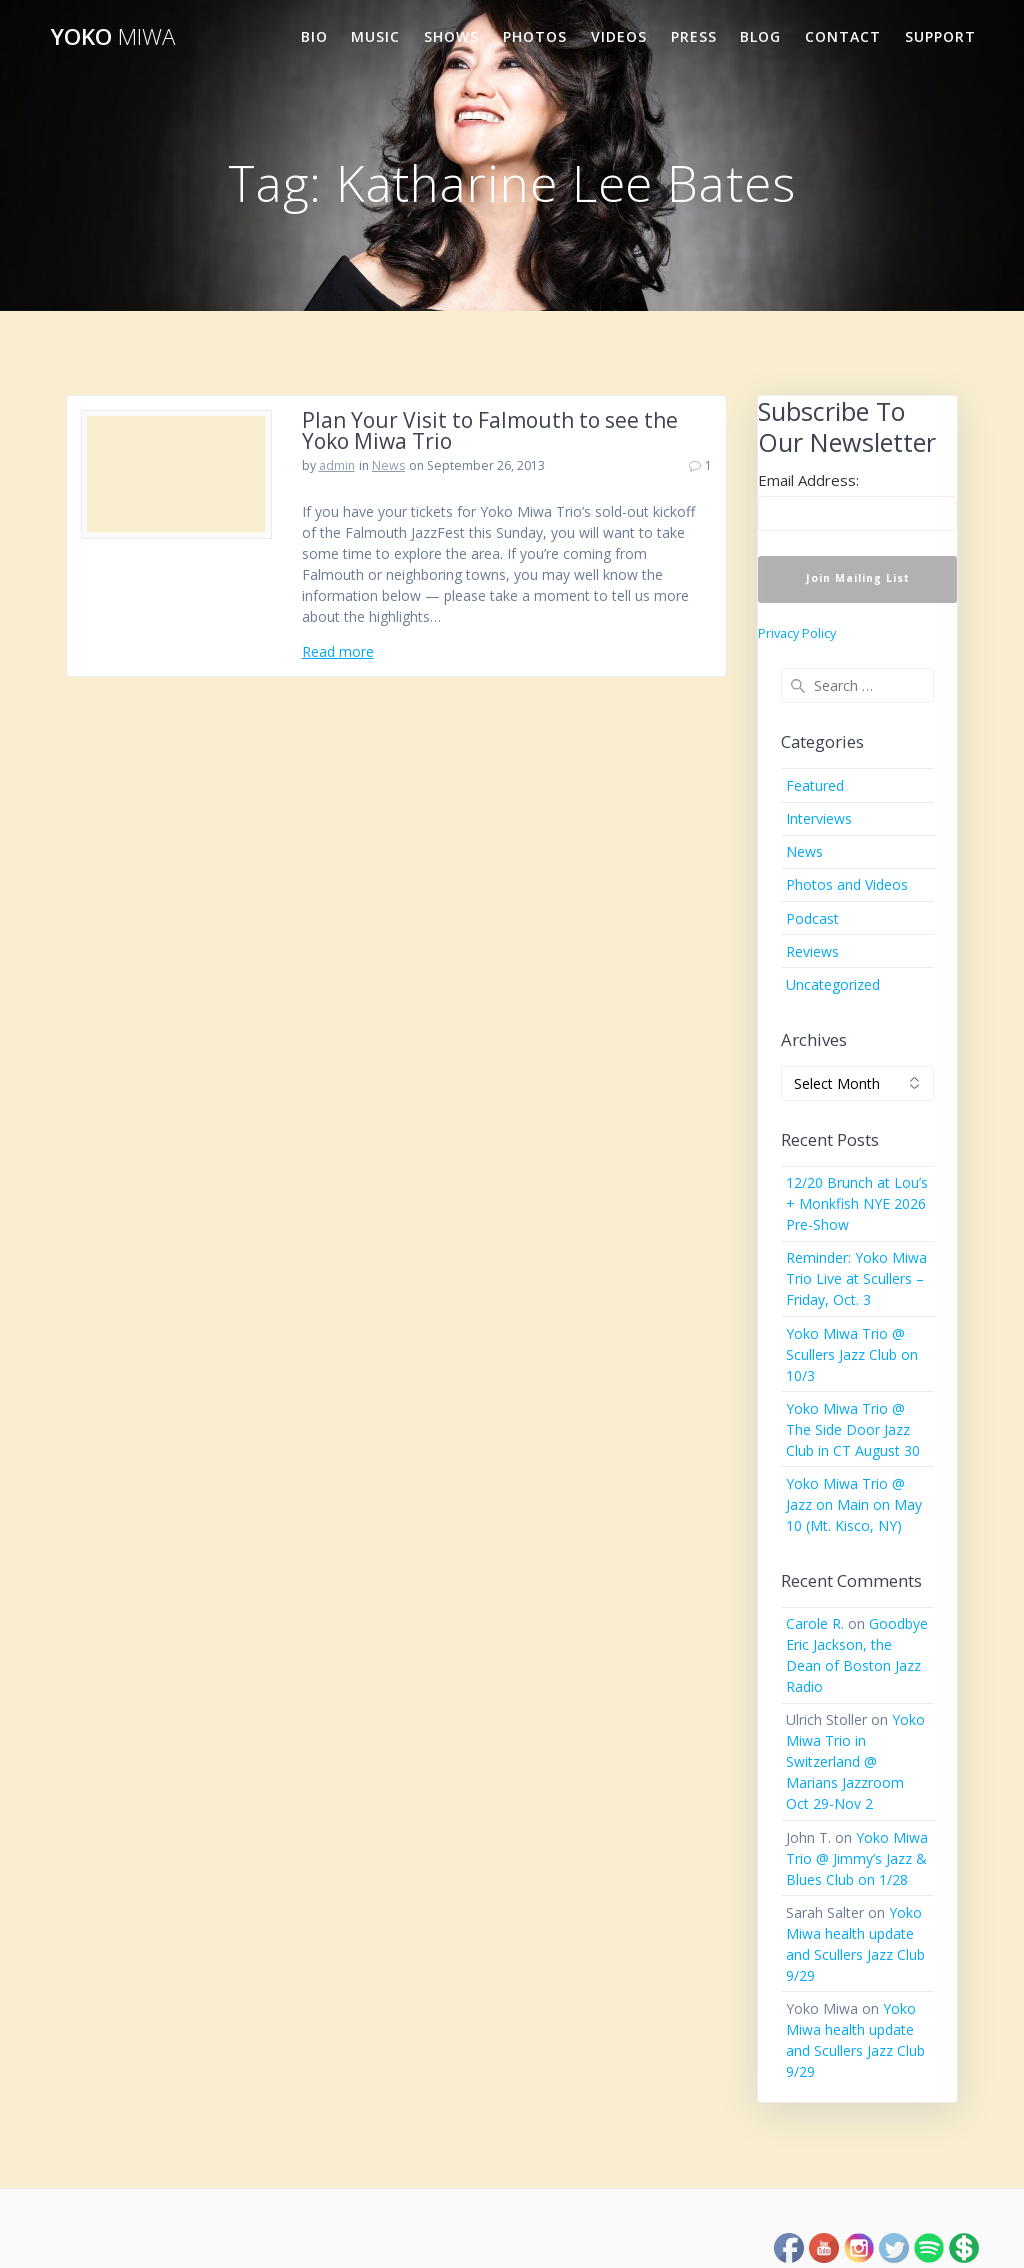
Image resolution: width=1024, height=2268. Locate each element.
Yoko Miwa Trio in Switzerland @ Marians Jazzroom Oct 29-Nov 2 (855, 1761)
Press (694, 36)
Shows (451, 36)
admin (337, 465)
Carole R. (815, 1623)
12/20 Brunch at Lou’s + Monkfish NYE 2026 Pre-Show (857, 1203)
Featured (815, 785)
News (388, 465)
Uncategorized (833, 984)
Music (375, 36)
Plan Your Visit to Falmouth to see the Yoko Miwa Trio (490, 430)
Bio (314, 36)
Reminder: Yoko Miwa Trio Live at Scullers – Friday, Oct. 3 (856, 1278)
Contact (843, 36)
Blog (760, 36)
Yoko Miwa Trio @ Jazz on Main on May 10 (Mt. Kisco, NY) (854, 1504)
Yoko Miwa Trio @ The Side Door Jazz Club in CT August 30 (853, 1429)
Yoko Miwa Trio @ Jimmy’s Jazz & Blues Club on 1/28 (857, 1858)
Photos (535, 36)
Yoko (113, 37)
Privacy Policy (797, 633)
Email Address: (808, 480)
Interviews (819, 818)
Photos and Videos (847, 884)
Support (940, 36)
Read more (338, 651)
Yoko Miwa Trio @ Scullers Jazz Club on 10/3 (852, 1354)
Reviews (812, 951)
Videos (619, 36)
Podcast (812, 918)
